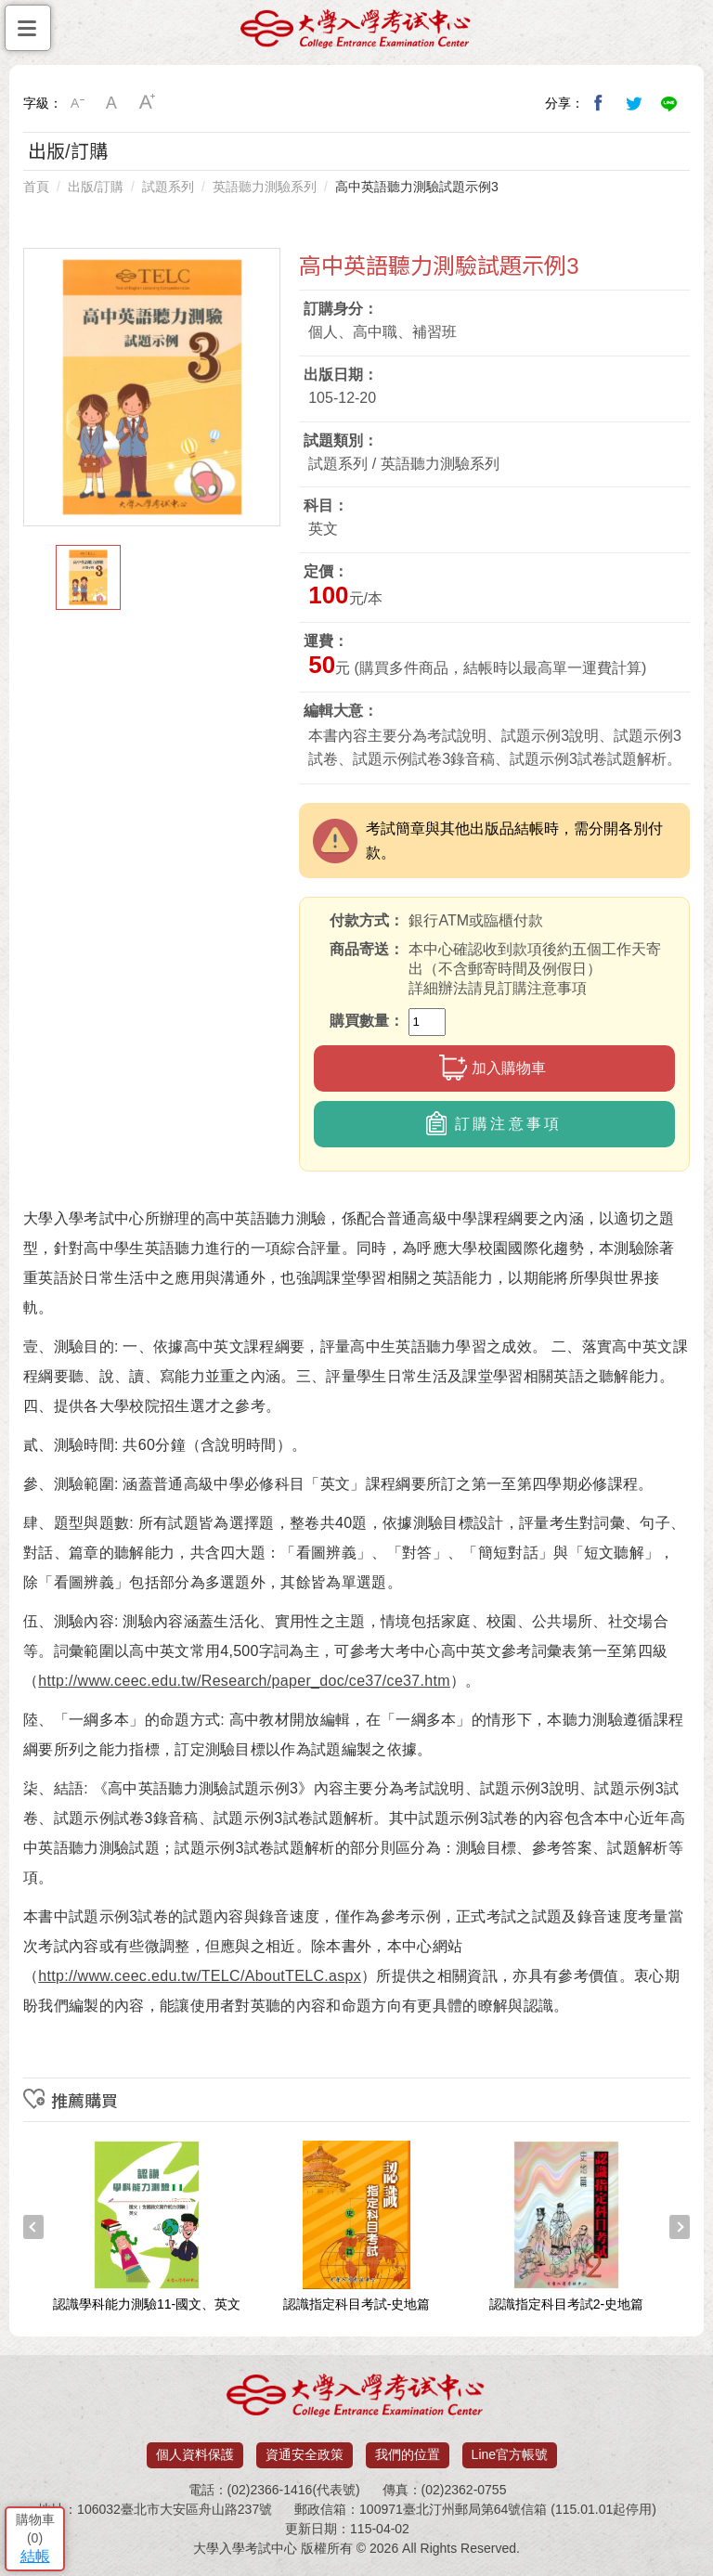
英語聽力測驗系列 (265, 186)
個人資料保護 (195, 2454)
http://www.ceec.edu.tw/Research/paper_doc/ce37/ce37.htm (244, 1681)
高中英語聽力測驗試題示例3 (417, 186)
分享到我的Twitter (634, 103)
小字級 (77, 103)
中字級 (112, 103)
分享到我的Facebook (599, 103)
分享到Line (669, 103)
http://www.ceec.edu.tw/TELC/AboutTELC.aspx (199, 1976)
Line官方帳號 (510, 2454)
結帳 (35, 2556)
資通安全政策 (305, 2454)
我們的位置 (407, 2454)
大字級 (147, 103)
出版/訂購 (95, 186)
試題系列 (168, 186)
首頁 (36, 186)
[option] (152, 387)
